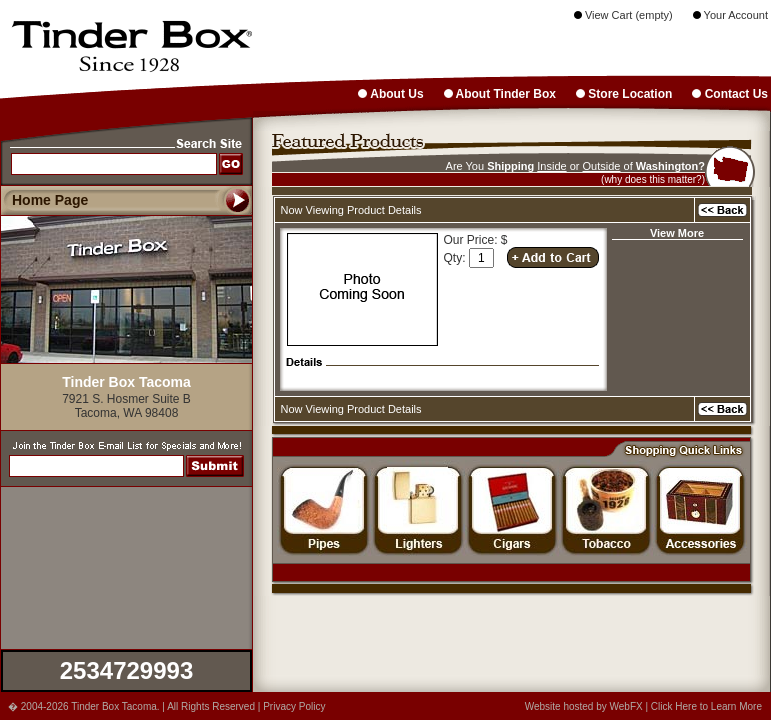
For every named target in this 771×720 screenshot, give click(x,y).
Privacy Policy (294, 706)
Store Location (624, 94)
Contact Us (730, 94)
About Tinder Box (500, 94)
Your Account (730, 15)
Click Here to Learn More (706, 706)
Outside (602, 166)
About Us (390, 94)
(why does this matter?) (653, 179)
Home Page (50, 200)
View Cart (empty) (623, 15)
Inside (551, 166)
